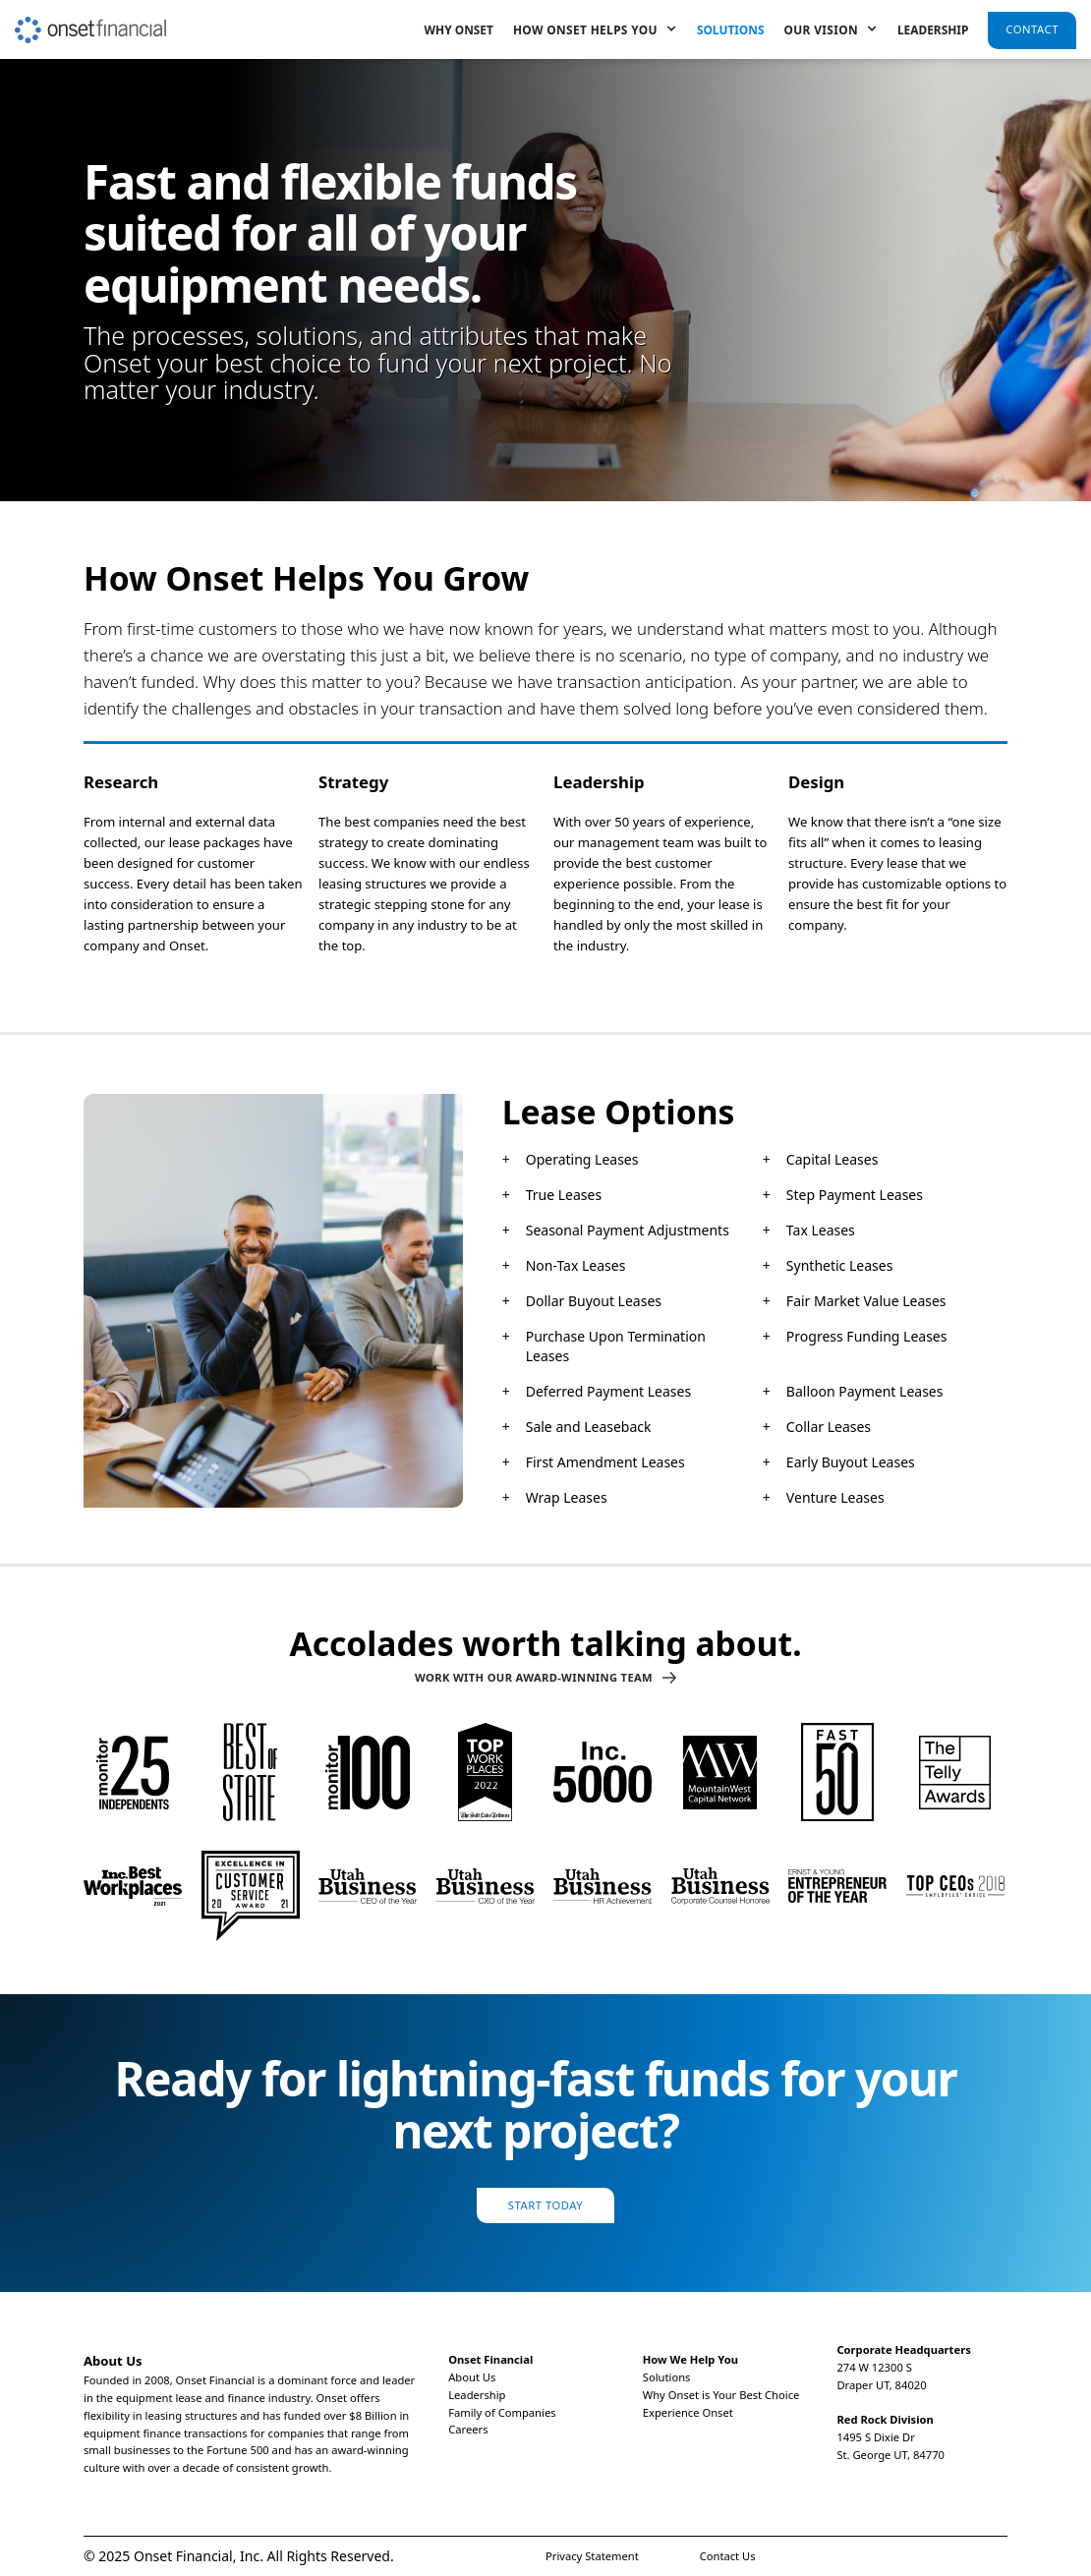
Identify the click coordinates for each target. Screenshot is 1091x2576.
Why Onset (459, 29)
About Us (471, 2377)
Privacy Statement (592, 2555)
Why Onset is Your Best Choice (721, 2394)
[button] (595, 29)
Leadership (932, 29)
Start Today (545, 2205)
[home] (90, 21)
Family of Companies (501, 2412)
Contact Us (728, 2555)
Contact (1032, 29)
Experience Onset (688, 2412)
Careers (468, 2429)
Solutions (731, 29)
